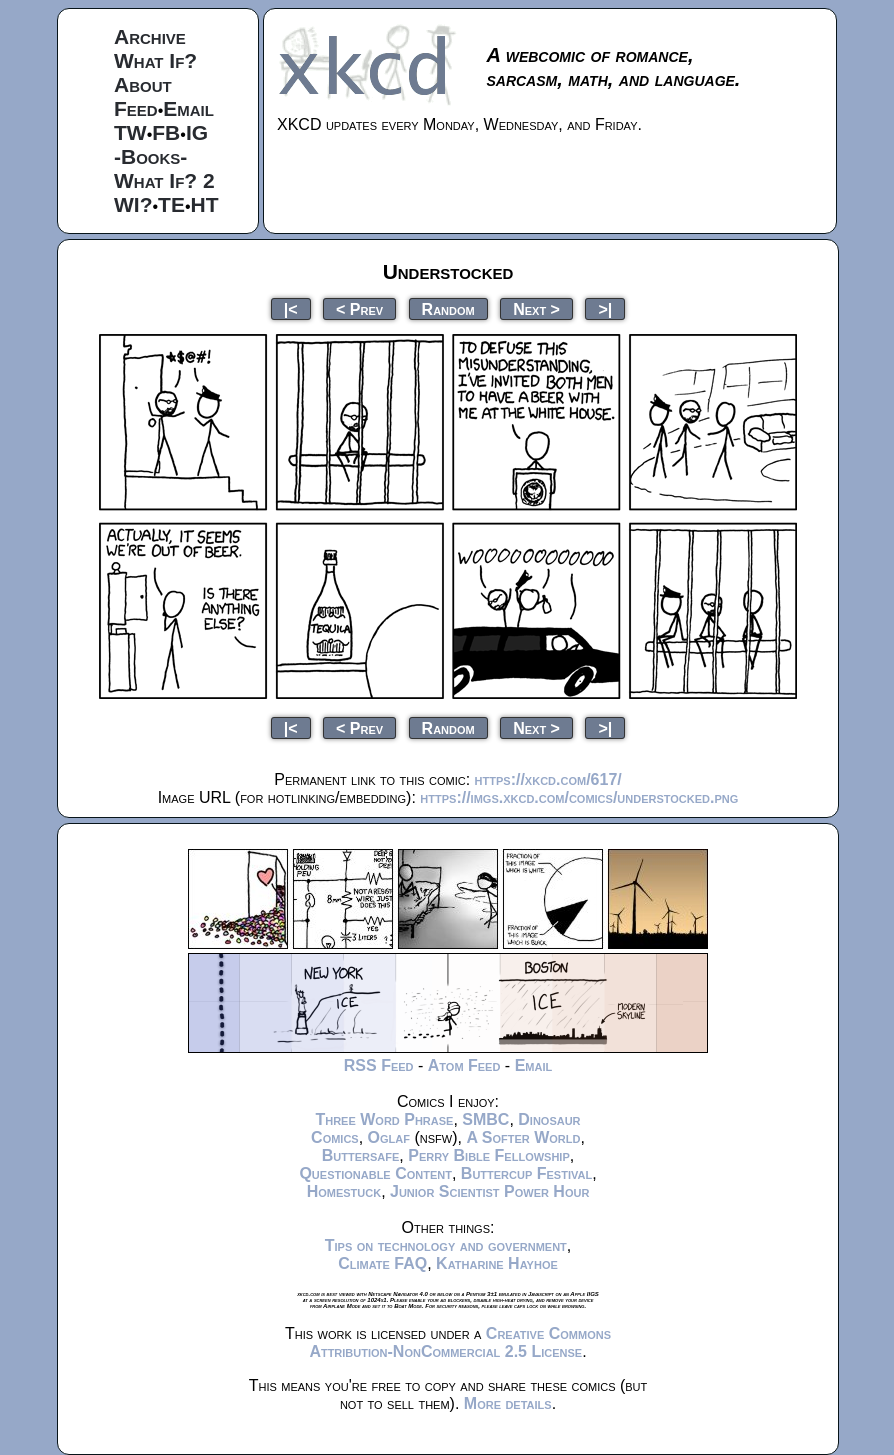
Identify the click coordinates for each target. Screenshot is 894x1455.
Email (188, 108)
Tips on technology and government (446, 1245)
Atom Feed (464, 1065)
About (143, 84)
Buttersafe (361, 1155)
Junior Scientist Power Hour (489, 1191)
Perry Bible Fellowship (489, 1155)
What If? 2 (164, 180)
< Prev (359, 308)
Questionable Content (375, 1173)
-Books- (150, 156)
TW (130, 132)
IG (197, 132)
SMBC (485, 1119)
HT (205, 204)
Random (448, 308)
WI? (133, 204)
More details (508, 1403)
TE (171, 204)
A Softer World (523, 1137)
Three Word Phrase (384, 1119)
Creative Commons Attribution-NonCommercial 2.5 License (460, 1342)
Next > (536, 308)
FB (166, 132)
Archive (150, 36)
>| (605, 308)
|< (291, 308)
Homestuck (344, 1191)
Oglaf (389, 1137)
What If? (155, 60)
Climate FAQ (382, 1263)
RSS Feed (379, 1065)
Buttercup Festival (526, 1173)
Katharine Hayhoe (497, 1263)
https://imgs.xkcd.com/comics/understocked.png (579, 797)
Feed (136, 108)
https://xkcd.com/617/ (548, 779)
